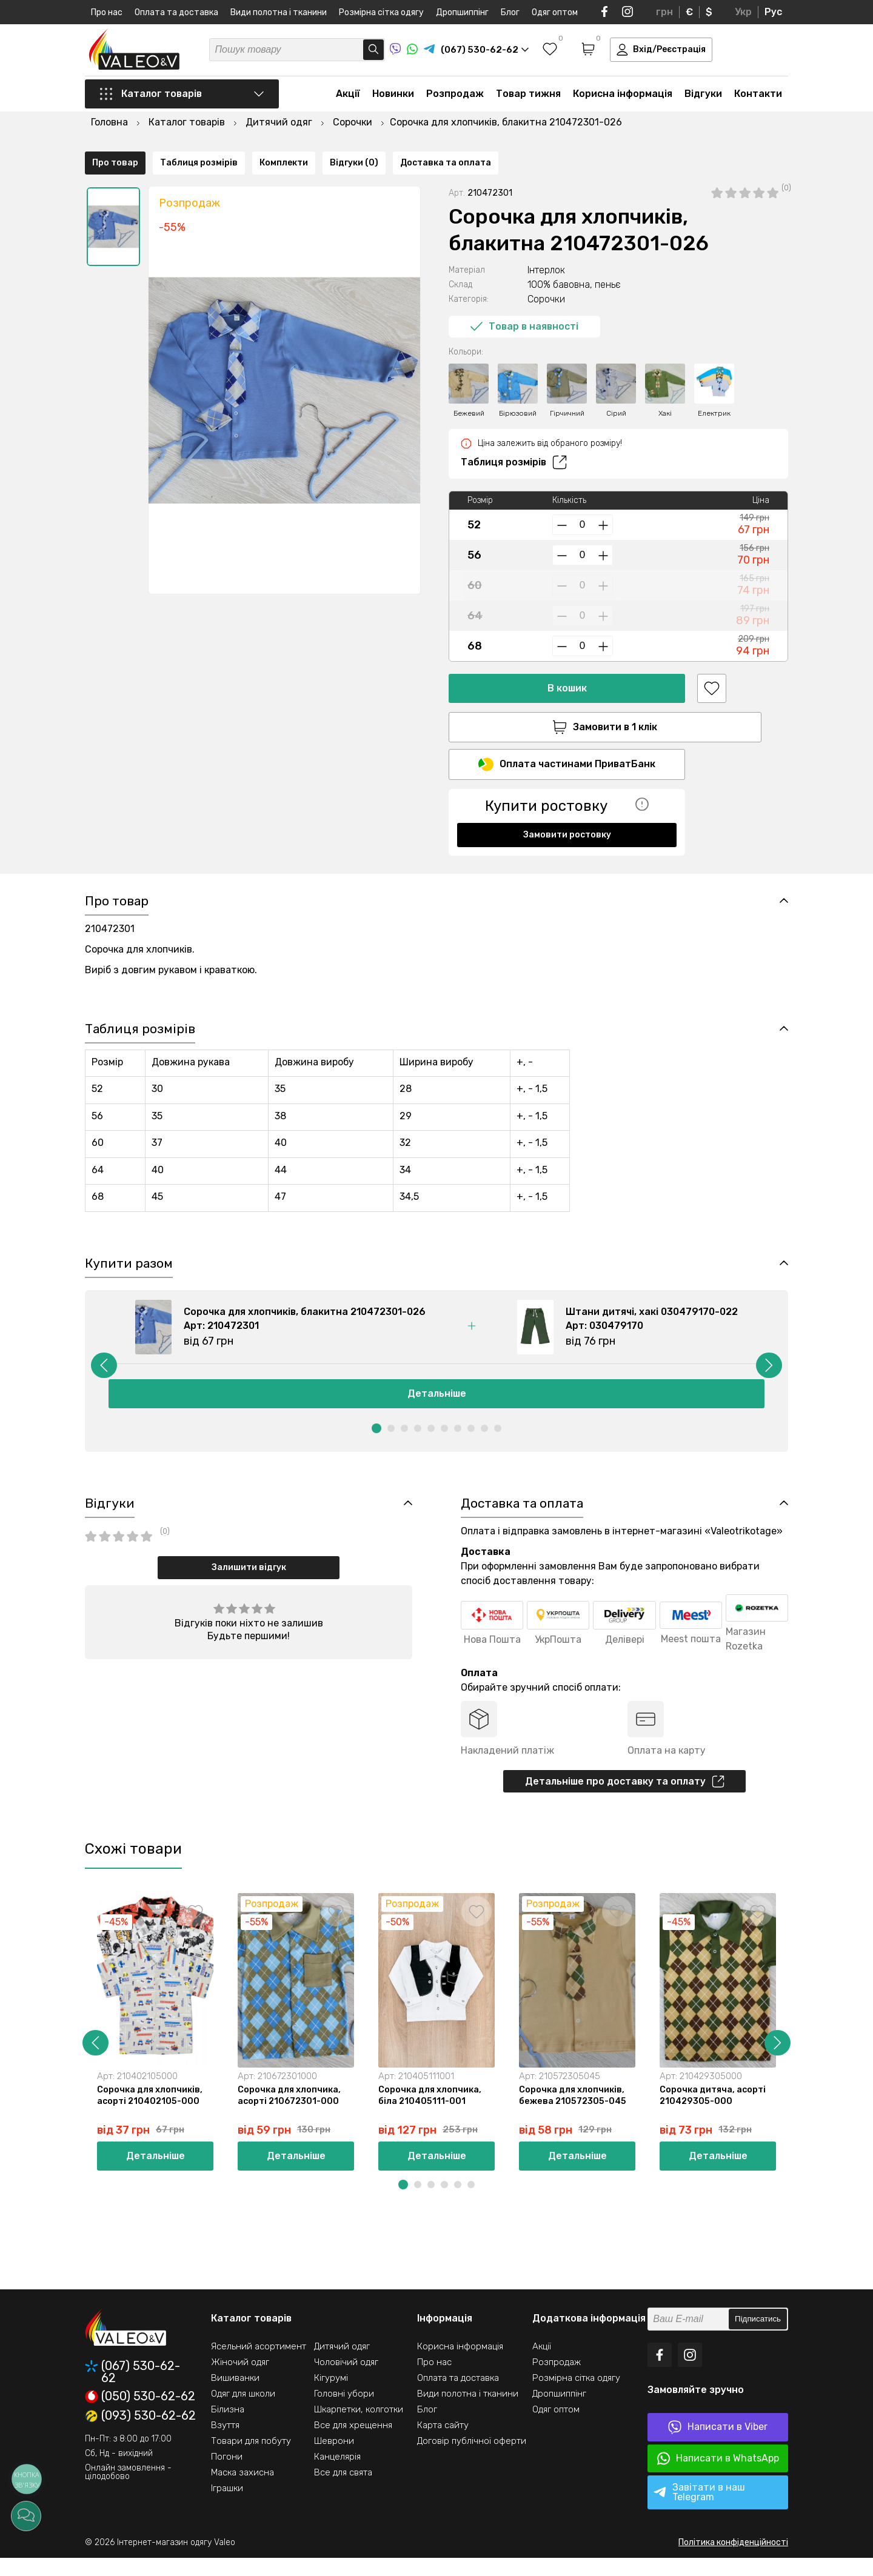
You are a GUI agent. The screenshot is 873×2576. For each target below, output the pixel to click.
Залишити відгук (249, 1581)
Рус (773, 12)
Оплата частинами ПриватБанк (566, 736)
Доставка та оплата (445, 850)
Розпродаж (455, 98)
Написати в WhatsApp (718, 2476)
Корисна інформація (622, 98)
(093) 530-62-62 (140, 2434)
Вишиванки (235, 2396)
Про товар (115, 850)
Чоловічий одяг (346, 2380)
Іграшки (227, 2506)
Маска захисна (242, 2490)
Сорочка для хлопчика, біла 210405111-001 (431, 2112)
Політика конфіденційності (733, 2560)
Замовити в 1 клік (567, 696)
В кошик (567, 657)
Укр (743, 12)
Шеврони (334, 2459)
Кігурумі (331, 2396)
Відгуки (703, 98)
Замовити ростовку (567, 806)
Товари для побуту (251, 2459)
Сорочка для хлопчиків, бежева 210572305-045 (574, 2112)
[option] (113, 196)
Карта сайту (443, 2443)
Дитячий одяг (342, 2364)
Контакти (758, 98)
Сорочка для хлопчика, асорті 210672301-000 (290, 2112)
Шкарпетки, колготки (358, 2427)
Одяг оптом (555, 12)
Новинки (393, 98)
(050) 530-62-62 (140, 2414)
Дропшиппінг (462, 12)
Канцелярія (337, 2474)
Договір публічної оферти (471, 2459)
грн (664, 12)
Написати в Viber (718, 2445)
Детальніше (436, 1405)
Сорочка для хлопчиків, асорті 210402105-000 (151, 2112)
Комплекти (283, 850)
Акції (348, 98)
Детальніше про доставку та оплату (624, 1796)
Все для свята (343, 2490)
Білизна (227, 2427)
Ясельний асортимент (258, 2364)
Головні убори (344, 2411)
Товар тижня (528, 98)
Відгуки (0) (354, 850)
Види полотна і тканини (278, 12)
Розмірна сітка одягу (381, 12)
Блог (510, 12)
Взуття (225, 2443)
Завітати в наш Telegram (699, 2510)
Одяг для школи (243, 2411)
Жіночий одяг (240, 2380)
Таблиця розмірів (514, 431)
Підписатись (758, 2337)
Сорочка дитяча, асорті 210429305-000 (714, 2112)
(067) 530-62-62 (132, 2390)
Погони (226, 2474)
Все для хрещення (353, 2443)
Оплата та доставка (176, 12)
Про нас (106, 12)
